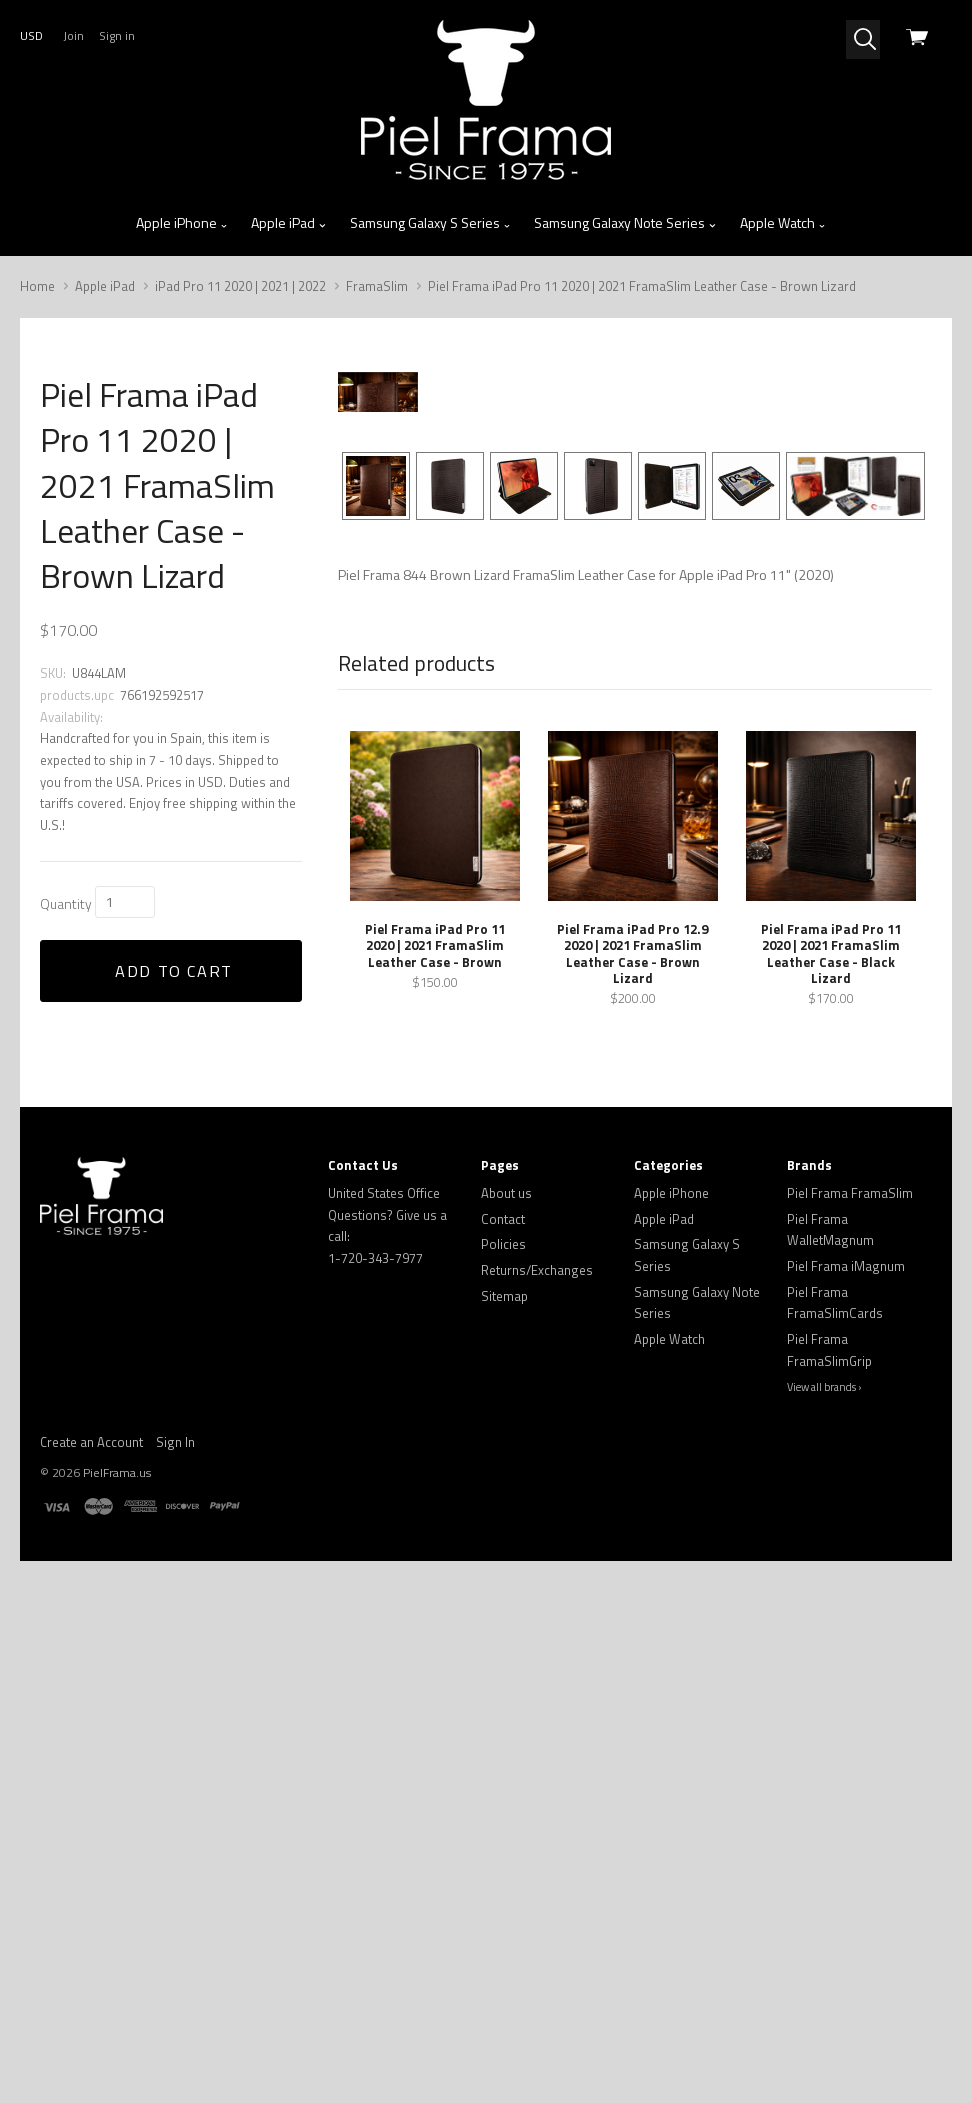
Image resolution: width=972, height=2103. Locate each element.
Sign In (175, 1984)
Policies (503, 1786)
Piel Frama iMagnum (846, 1808)
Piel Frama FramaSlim (850, 1735)
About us (506, 1735)
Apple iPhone (182, 223)
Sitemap (504, 1838)
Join (73, 35)
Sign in (117, 35)
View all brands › (824, 1929)
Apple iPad (289, 223)
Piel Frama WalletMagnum (830, 1772)
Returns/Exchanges (537, 1812)
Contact (503, 1761)
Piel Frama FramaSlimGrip (829, 1892)
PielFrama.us (117, 2014)
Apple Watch (783, 223)
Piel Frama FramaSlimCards (835, 1845)
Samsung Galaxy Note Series (625, 223)
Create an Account (91, 1984)
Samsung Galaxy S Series (431, 223)
